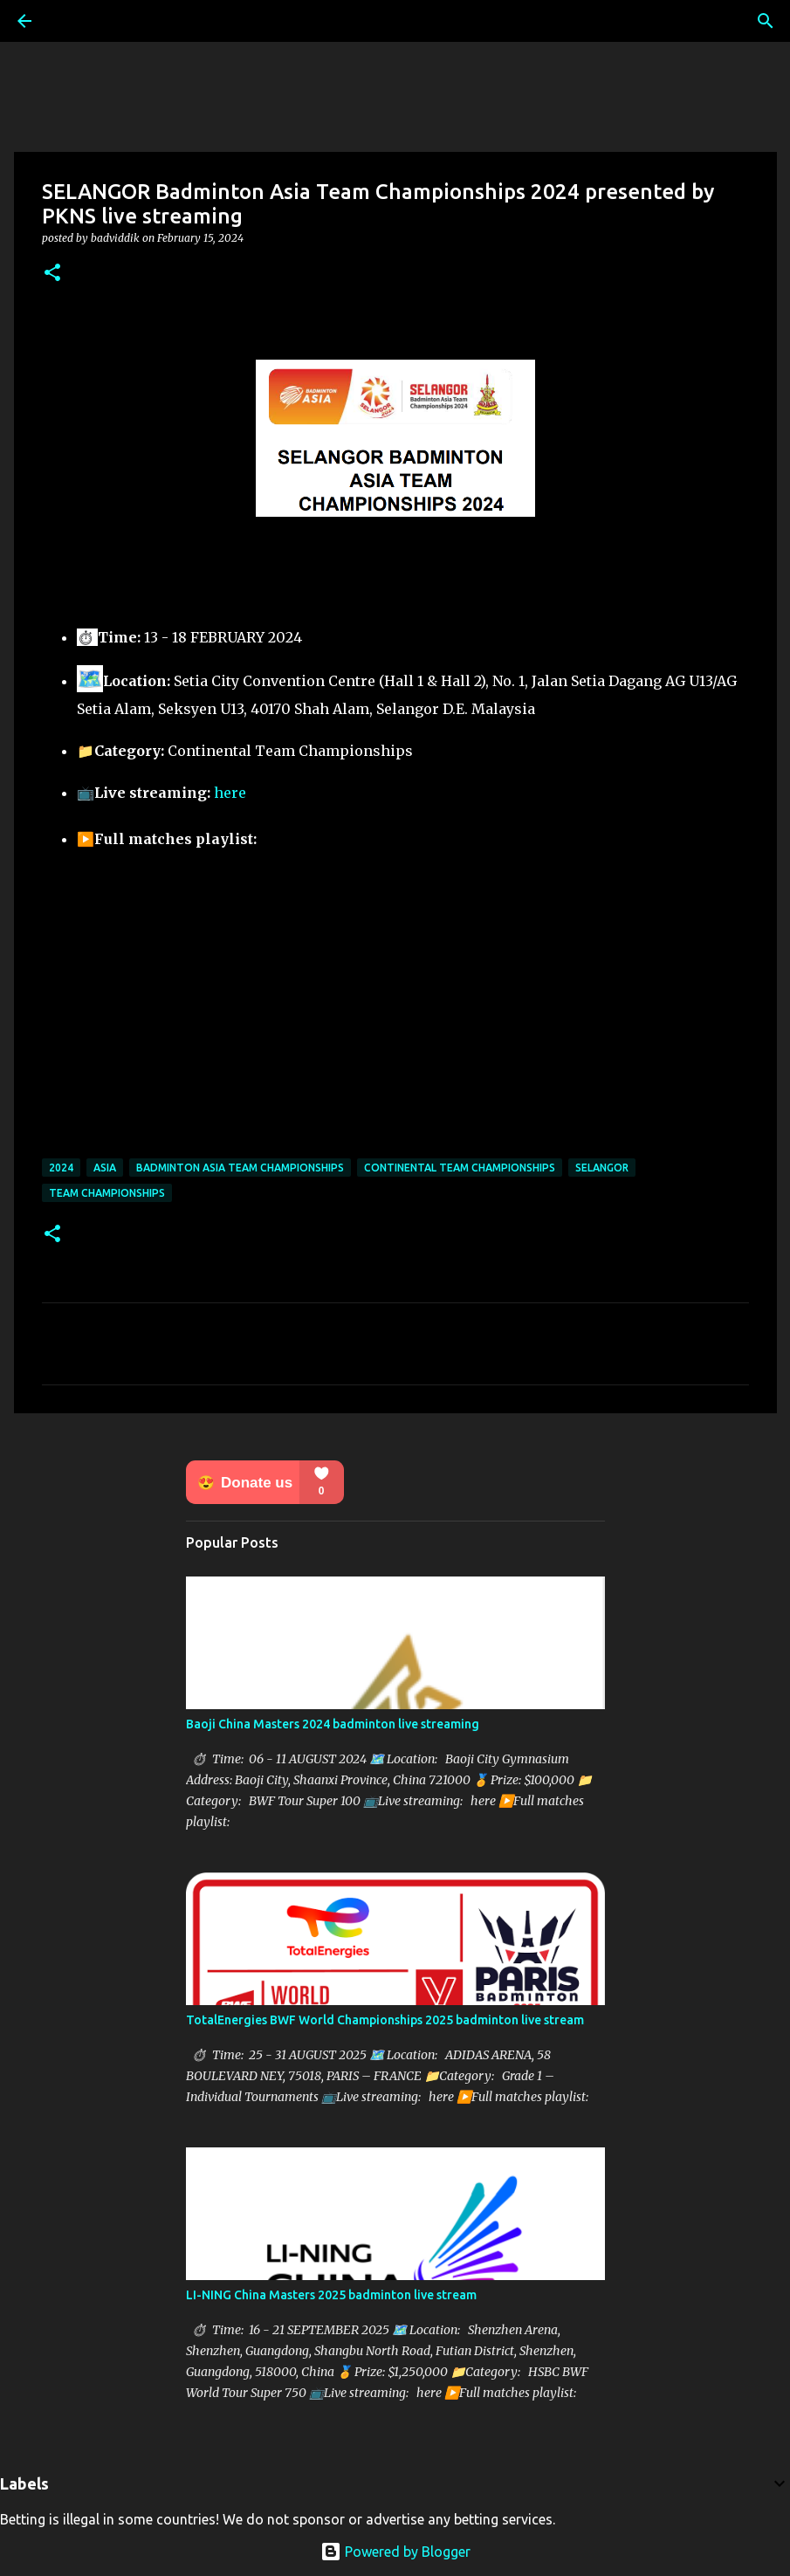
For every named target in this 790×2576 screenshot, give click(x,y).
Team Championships (107, 1193)
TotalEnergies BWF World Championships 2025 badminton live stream (385, 2020)
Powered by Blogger (395, 2551)
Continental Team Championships (459, 1167)
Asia (104, 1167)
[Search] (765, 21)
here (230, 792)
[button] (52, 273)
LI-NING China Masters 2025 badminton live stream (331, 2295)
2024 (61, 1167)
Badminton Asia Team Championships (240, 1167)
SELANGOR (602, 1167)
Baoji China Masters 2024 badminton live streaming (332, 1724)
